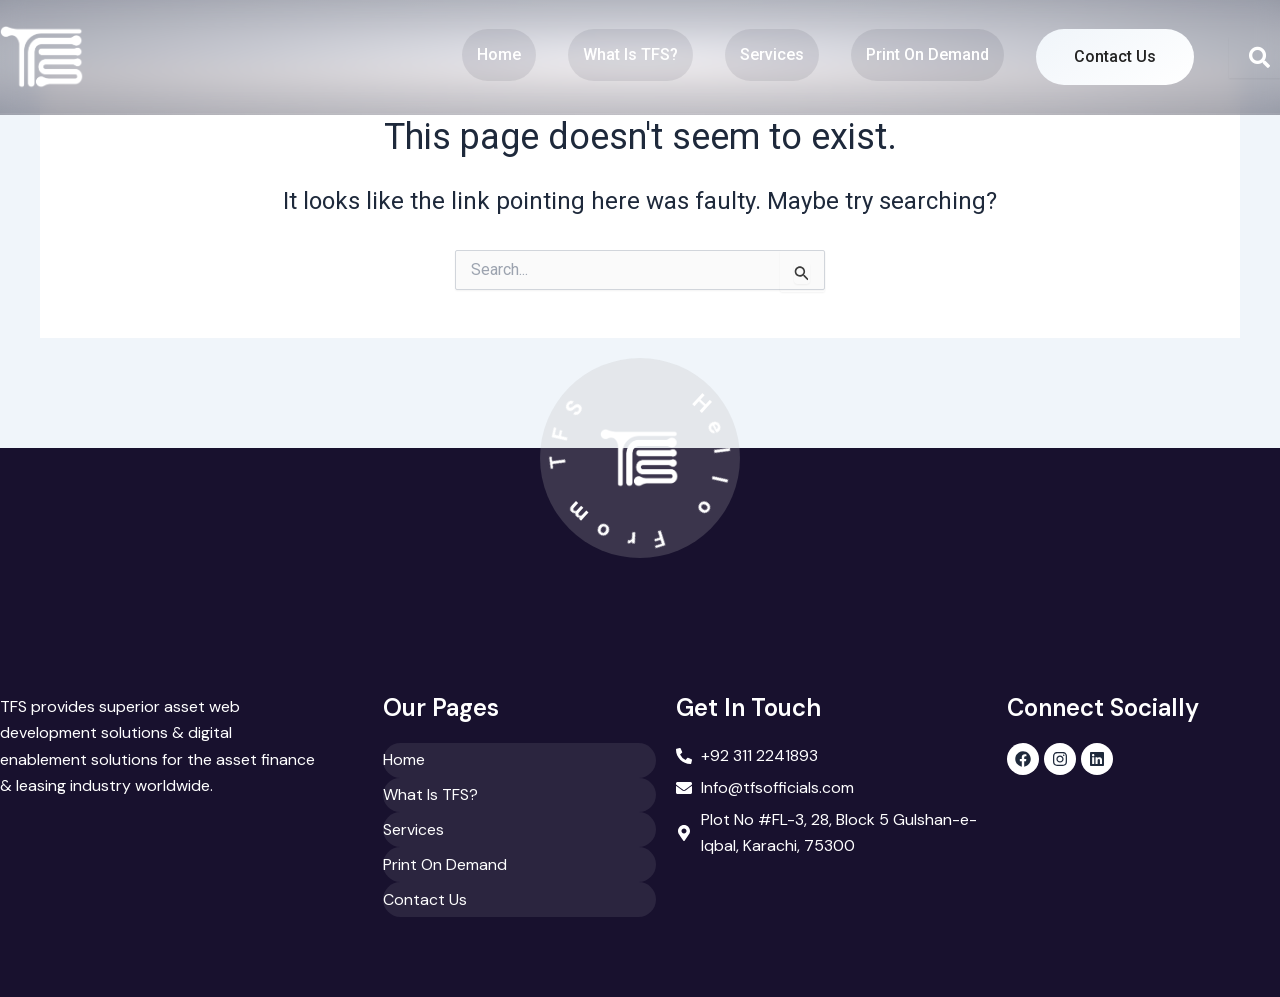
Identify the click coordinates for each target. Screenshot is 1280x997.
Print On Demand (923, 54)
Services (768, 54)
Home (495, 54)
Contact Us (1113, 56)
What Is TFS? (626, 54)
